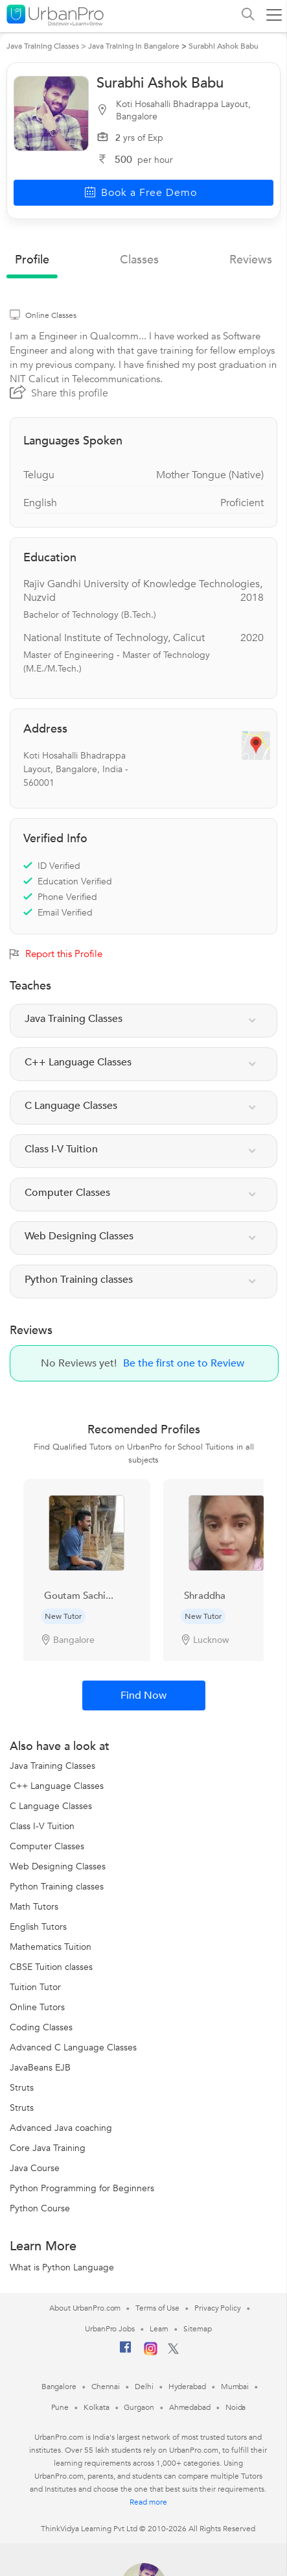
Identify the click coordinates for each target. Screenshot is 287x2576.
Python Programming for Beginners (82, 2188)
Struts (22, 2088)
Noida (235, 2407)
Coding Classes (41, 2027)
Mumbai (235, 2386)
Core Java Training (48, 2148)
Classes (139, 260)
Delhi (144, 2386)
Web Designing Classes (58, 1866)
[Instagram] (150, 2353)
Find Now (143, 1695)
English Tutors (38, 1927)
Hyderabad (187, 2386)
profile (32, 260)
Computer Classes (47, 1846)
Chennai (105, 2386)
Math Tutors (34, 1907)
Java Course (35, 2168)
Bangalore (58, 2386)
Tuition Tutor (35, 1987)
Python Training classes (57, 1886)
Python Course (40, 2208)
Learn (159, 2329)
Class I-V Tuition (42, 1826)
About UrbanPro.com (85, 2308)
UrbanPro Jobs (110, 2329)
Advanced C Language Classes (73, 2047)
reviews (250, 260)
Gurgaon (139, 2407)
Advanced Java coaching (61, 2128)
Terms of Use (157, 2308)
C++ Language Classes (57, 1786)
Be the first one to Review (183, 1363)
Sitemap (197, 2329)
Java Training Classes (52, 1766)
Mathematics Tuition (50, 1947)
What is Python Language (62, 2267)
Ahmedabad (190, 2407)
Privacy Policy (217, 2308)
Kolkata (96, 2407)
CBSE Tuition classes (51, 1967)
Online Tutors (37, 2007)
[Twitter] (173, 2351)
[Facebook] (125, 2352)
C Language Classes (51, 1806)
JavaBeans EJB (40, 2067)
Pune (60, 2407)
